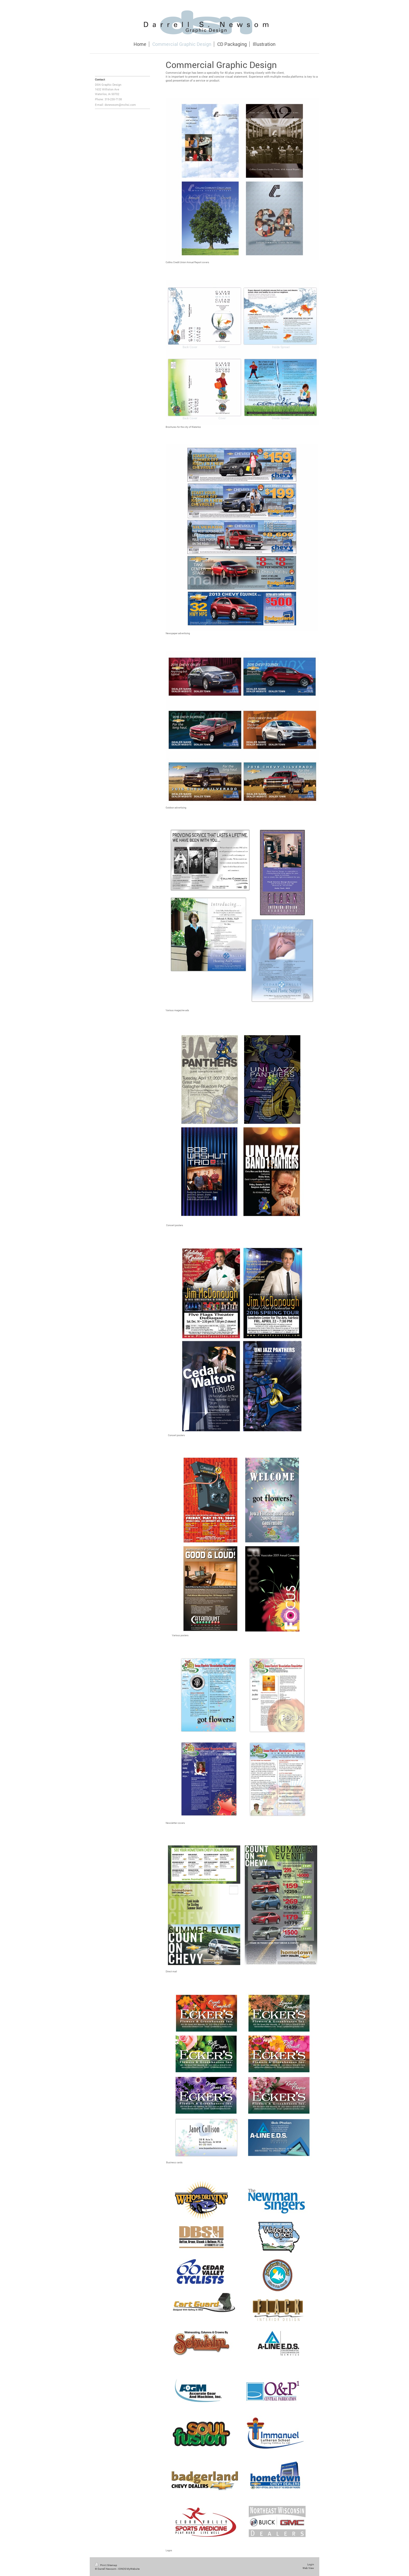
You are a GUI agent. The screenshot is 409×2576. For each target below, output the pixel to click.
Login (310, 2564)
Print (100, 2565)
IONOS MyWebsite (129, 2569)
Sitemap (112, 2565)
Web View (308, 2568)
